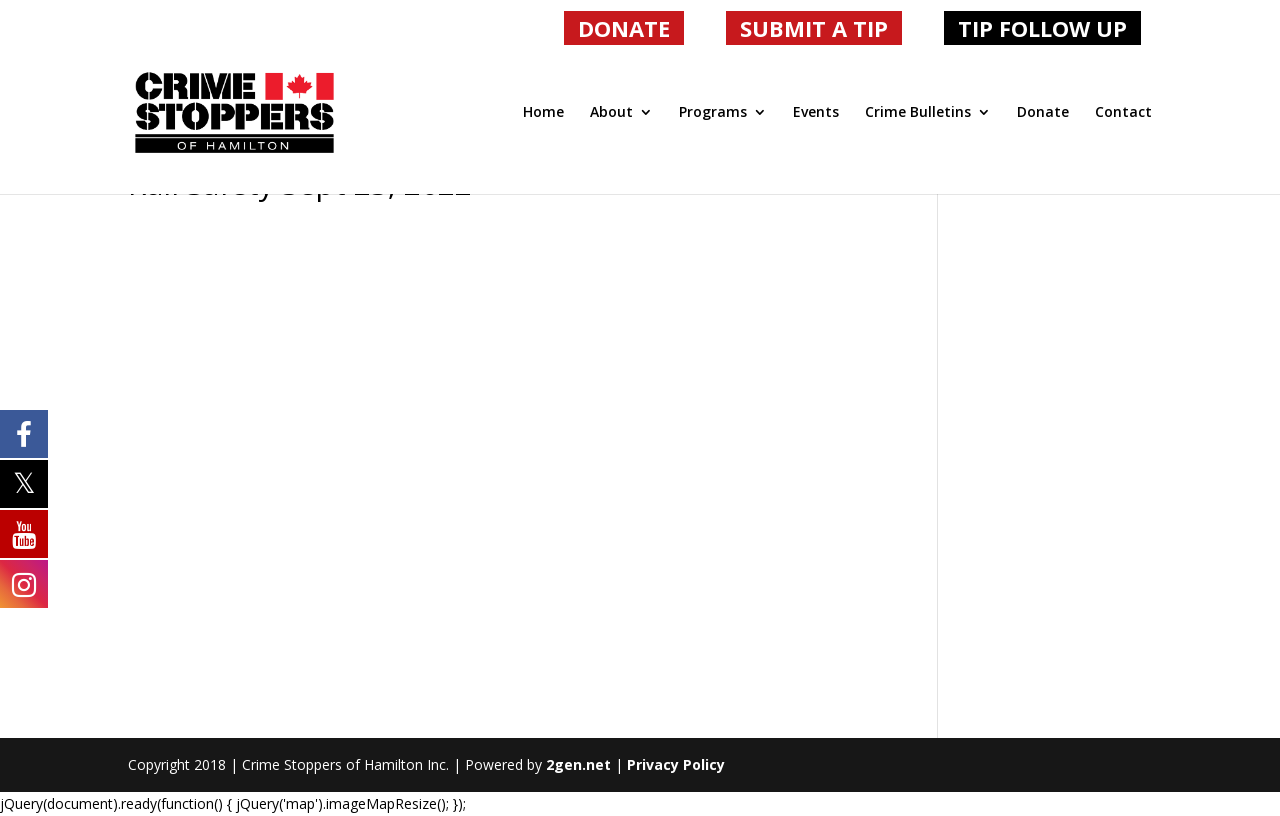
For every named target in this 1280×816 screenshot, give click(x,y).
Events (816, 113)
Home (543, 113)
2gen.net (578, 764)
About (611, 113)
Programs (713, 113)
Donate (1043, 113)
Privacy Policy (676, 764)
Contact (1123, 113)
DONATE (624, 28)
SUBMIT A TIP (814, 28)
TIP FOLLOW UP (1042, 28)
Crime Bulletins (918, 113)
